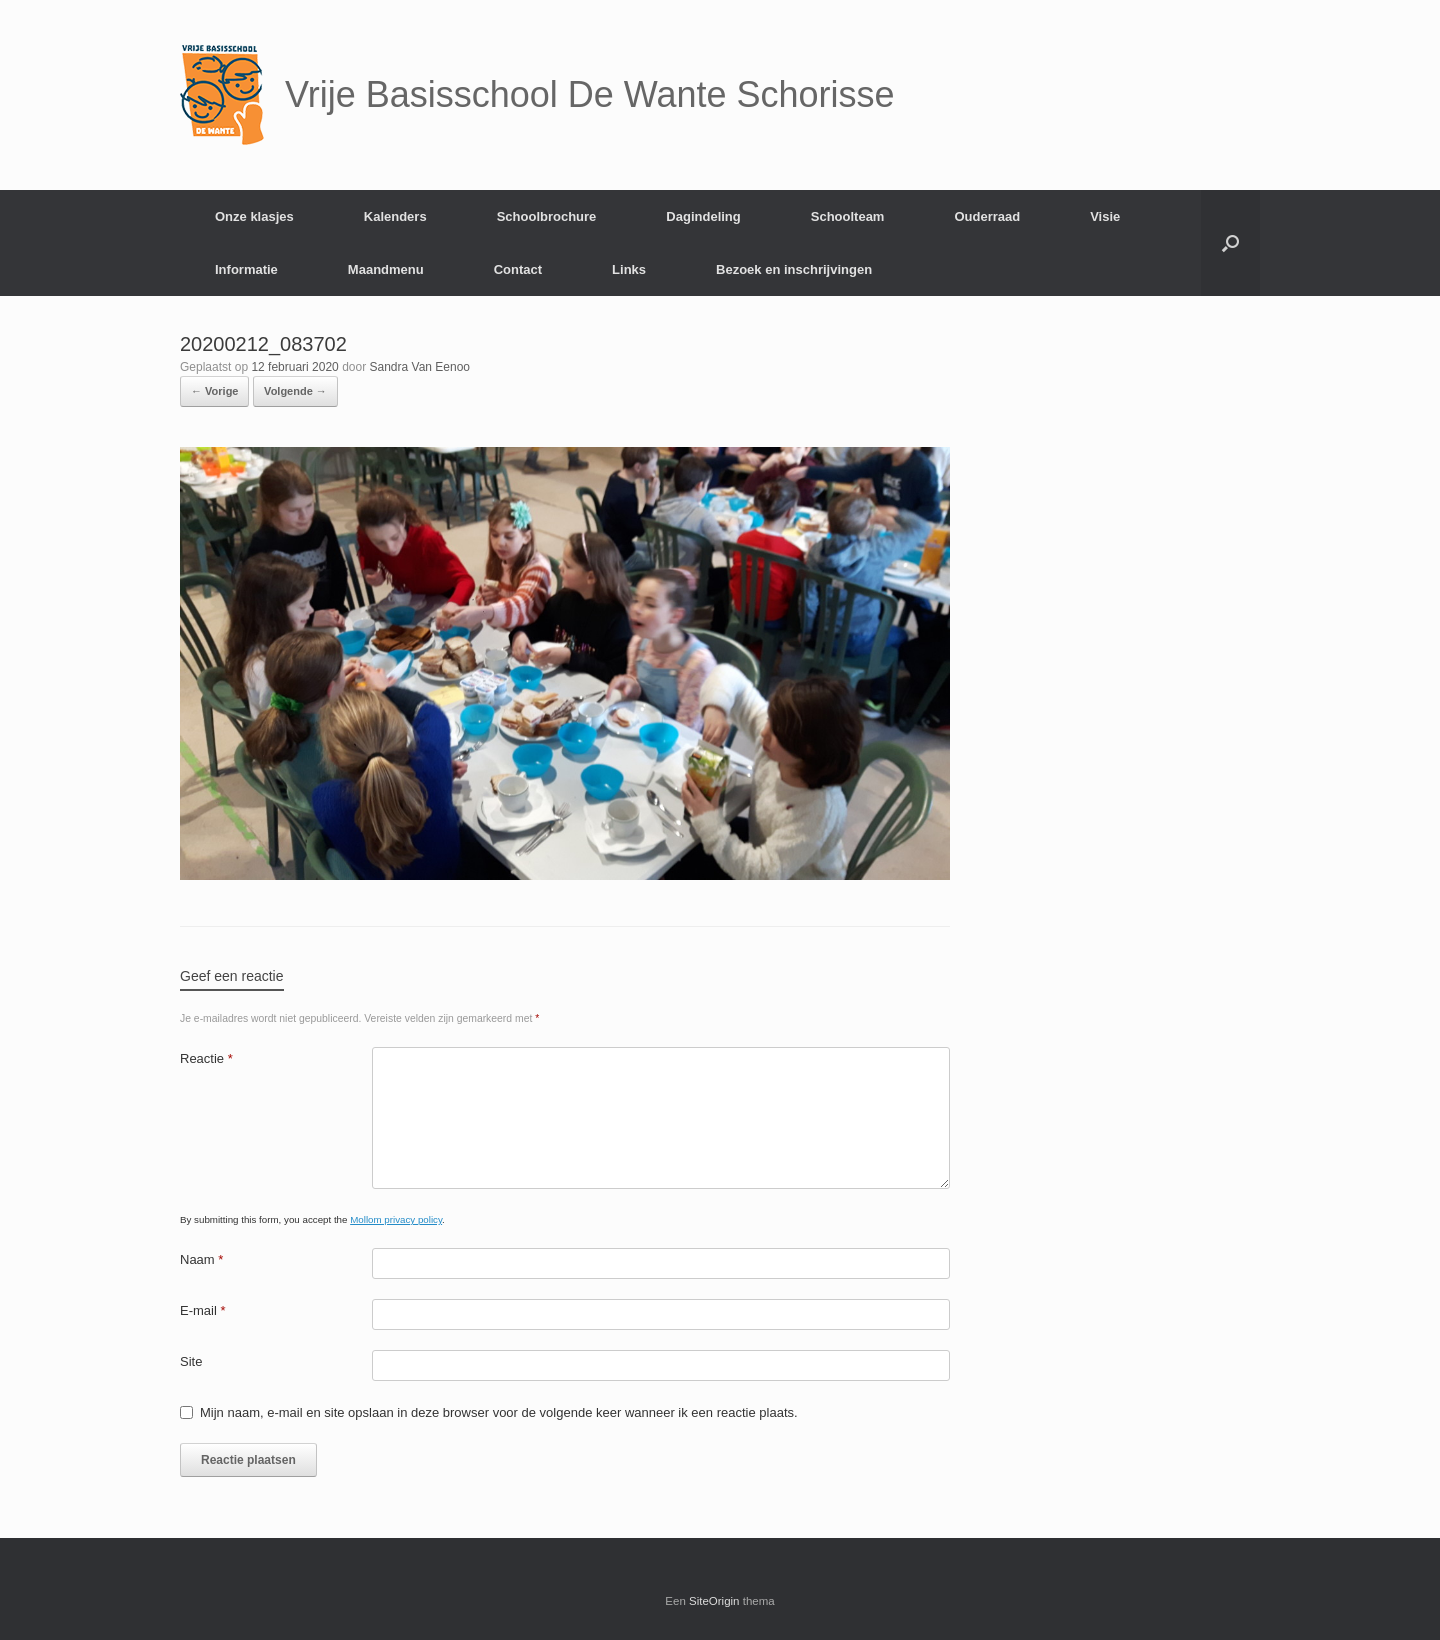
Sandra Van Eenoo (420, 367)
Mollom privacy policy (396, 1219)
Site (191, 1361)
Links (629, 269)
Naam (201, 1259)
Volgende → (295, 391)
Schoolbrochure (547, 216)
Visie (1105, 216)
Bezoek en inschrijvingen (794, 269)
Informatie (246, 269)
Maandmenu (386, 269)
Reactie (206, 1058)
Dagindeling (703, 216)
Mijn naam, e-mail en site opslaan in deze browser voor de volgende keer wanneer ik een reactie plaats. (499, 1412)
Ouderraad (987, 216)
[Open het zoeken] (1230, 243)
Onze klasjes (254, 216)
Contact (518, 269)
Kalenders (395, 216)
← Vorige (214, 391)
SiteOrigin (714, 1601)
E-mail (203, 1310)
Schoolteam (848, 216)
